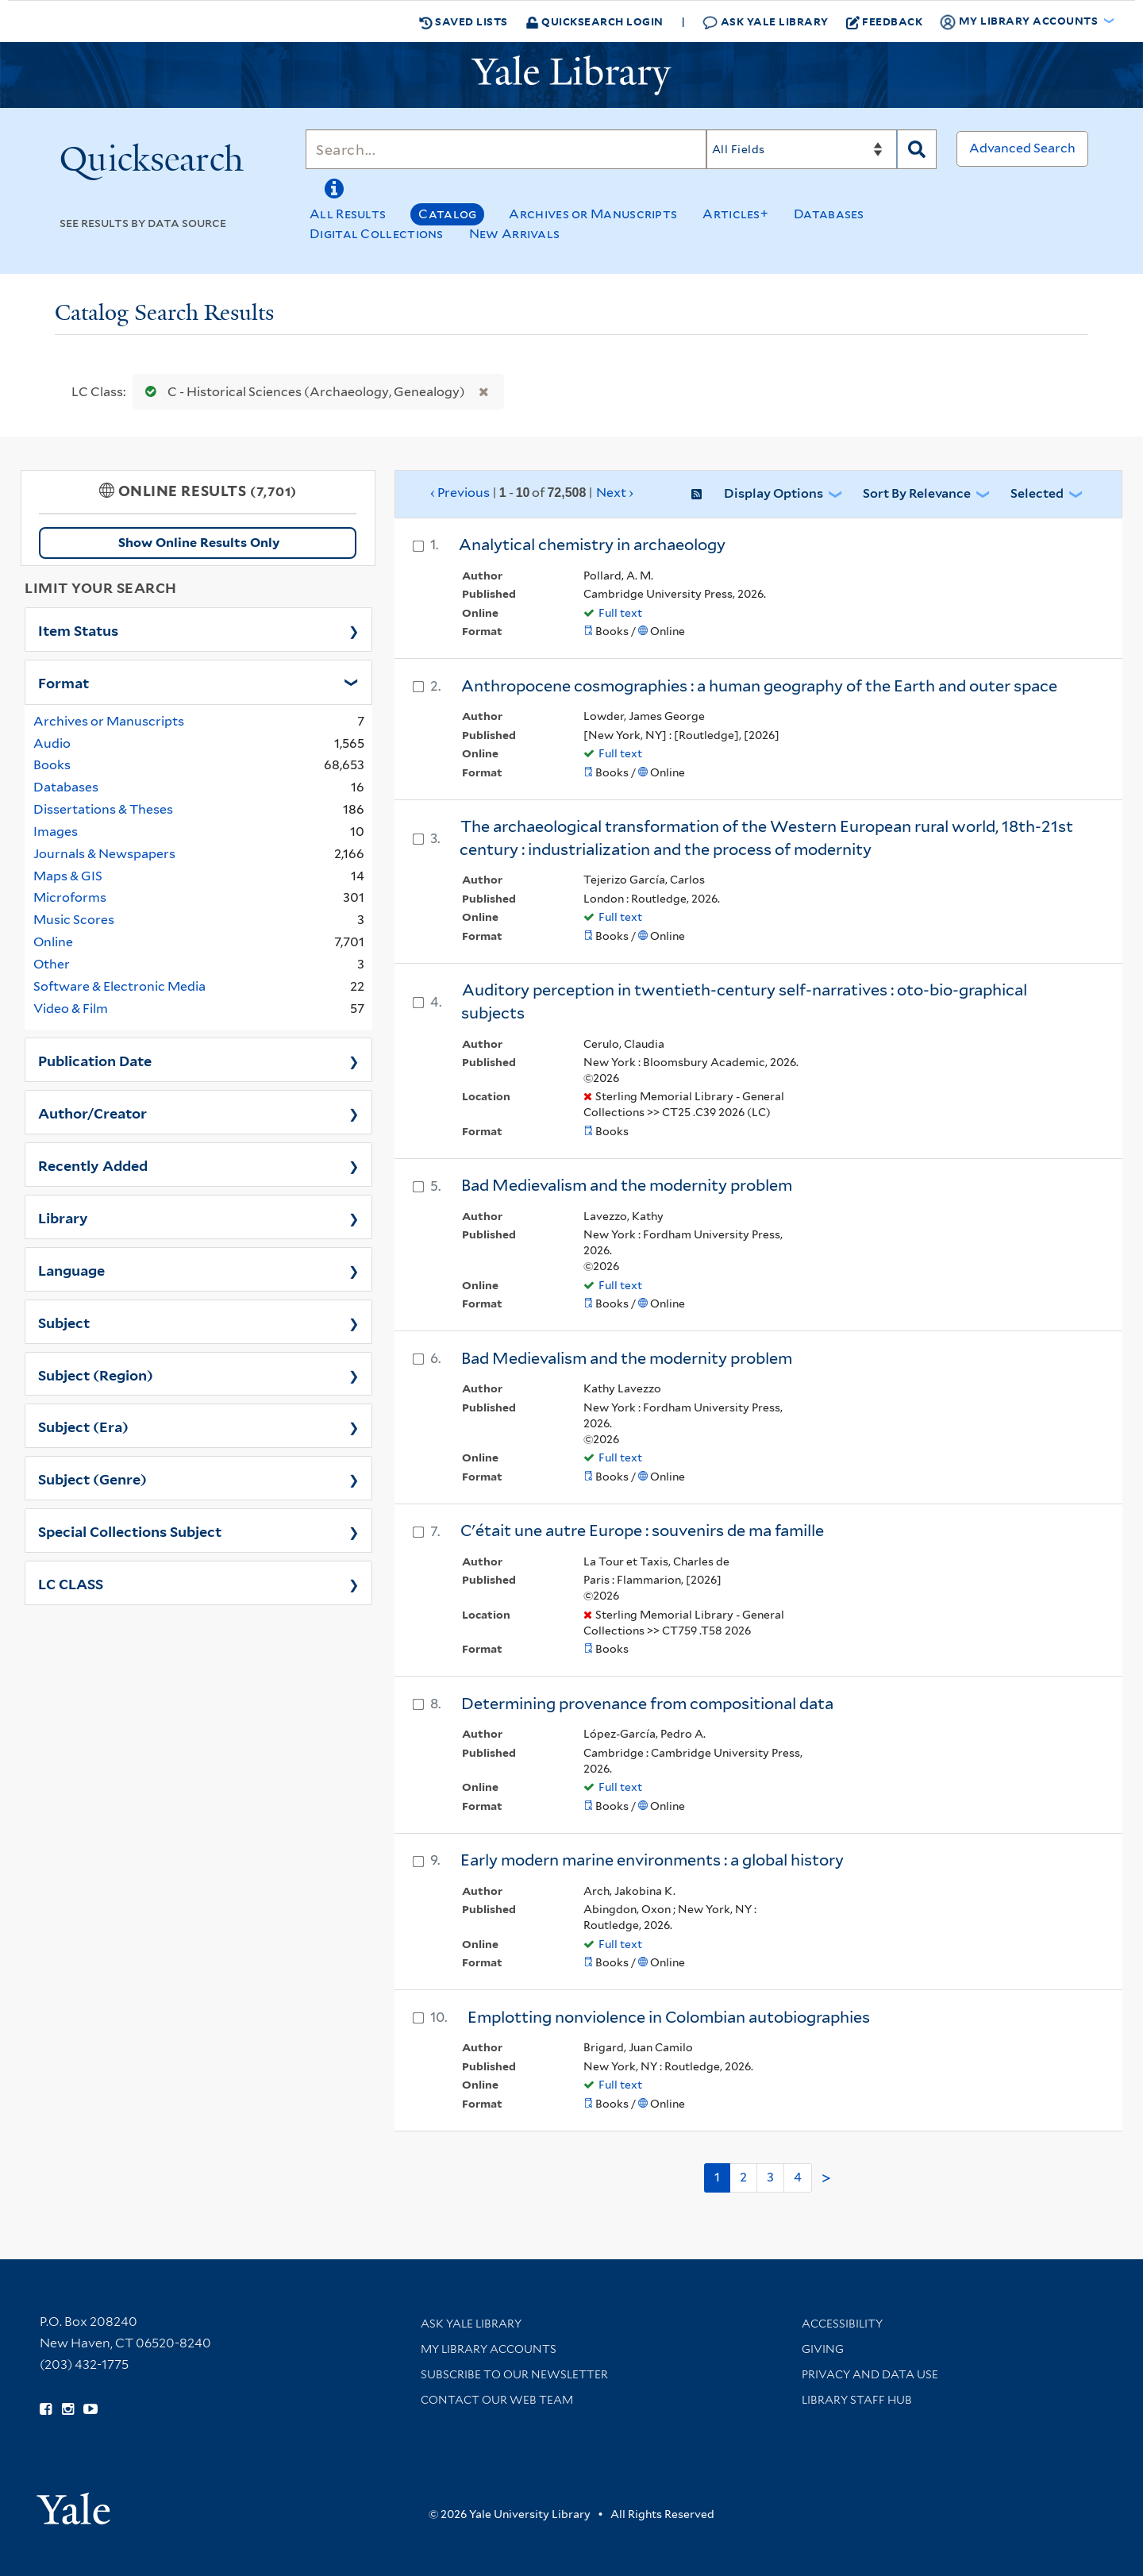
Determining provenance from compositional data (647, 1703)
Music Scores (73, 919)
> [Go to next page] (826, 2178)
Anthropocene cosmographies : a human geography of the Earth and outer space (759, 685)
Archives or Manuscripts (593, 213)
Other (51, 964)
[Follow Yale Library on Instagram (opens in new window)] (68, 2409)
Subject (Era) (83, 1425)
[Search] (506, 149)
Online (53, 941)
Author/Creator (92, 1112)
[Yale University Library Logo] (571, 75)
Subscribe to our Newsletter (514, 2374)
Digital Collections (377, 233)
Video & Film (70, 1008)
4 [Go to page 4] (798, 2177)
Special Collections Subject (129, 1530)
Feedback (884, 21)
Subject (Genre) (92, 1478)
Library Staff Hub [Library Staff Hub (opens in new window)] (857, 2399)
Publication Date (95, 1059)
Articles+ (735, 213)
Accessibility (842, 2323)
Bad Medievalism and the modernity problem (626, 1185)
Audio (52, 743)
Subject (64, 1321)
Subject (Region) (95, 1374)
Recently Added (93, 1164)
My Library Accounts (488, 2349)
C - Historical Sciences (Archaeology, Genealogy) (302, 391)
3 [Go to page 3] (770, 2177)
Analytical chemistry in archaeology (592, 544)
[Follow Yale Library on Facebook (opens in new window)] (46, 2409)
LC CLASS (70, 1582)
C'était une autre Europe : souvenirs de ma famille (642, 1530)
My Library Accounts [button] (1020, 21)
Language (71, 1269)
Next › (614, 492)
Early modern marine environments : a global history (652, 1859)
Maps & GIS (67, 876)
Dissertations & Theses (103, 809)
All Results (348, 213)
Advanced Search (1022, 148)
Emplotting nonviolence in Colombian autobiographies (669, 2017)
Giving (823, 2349)
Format (63, 681)
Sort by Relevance (917, 493)
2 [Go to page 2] (743, 2177)
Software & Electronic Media (119, 986)
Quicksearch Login (594, 21)
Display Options (773, 493)
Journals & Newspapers (104, 853)
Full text (620, 612)
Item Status (78, 629)
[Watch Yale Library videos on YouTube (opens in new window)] (90, 2409)
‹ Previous (532, 493)
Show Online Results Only (198, 542)
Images (55, 831)
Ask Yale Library (765, 21)
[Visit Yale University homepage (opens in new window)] (73, 2503)
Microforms (69, 897)
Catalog (447, 213)
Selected (1037, 493)
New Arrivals (514, 233)
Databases (829, 213)
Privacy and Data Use (870, 2374)
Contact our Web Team (497, 2399)
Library (63, 1216)
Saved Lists (463, 21)
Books (52, 764)
